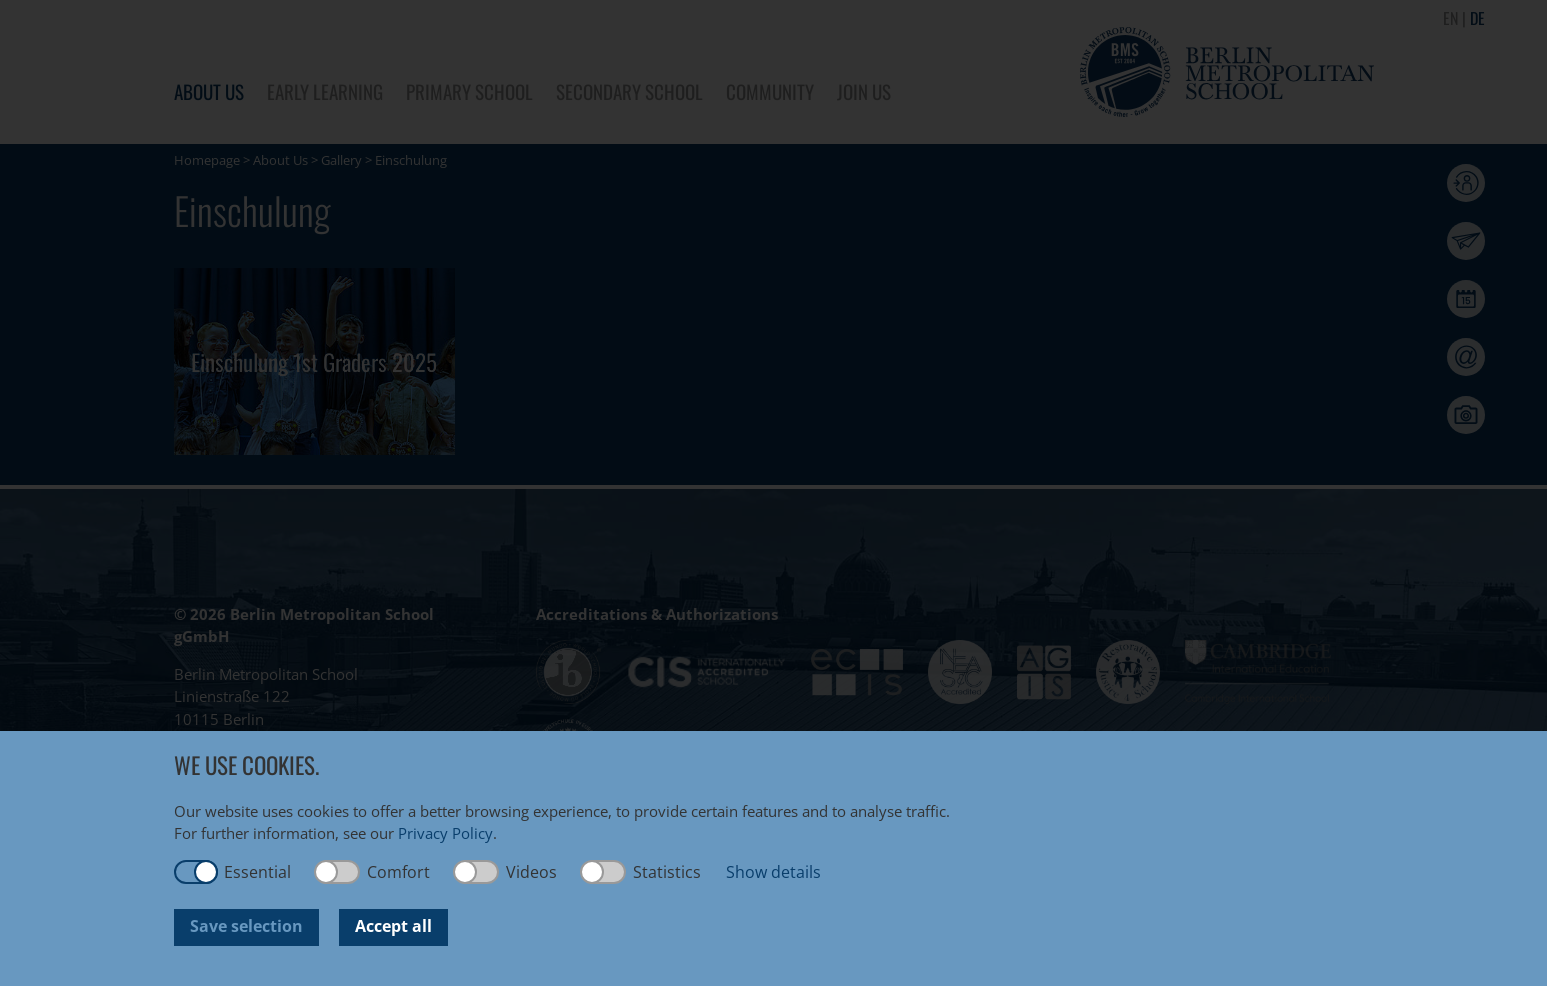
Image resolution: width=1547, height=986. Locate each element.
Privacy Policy (445, 833)
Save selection (246, 926)
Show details (773, 872)
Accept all (393, 926)
